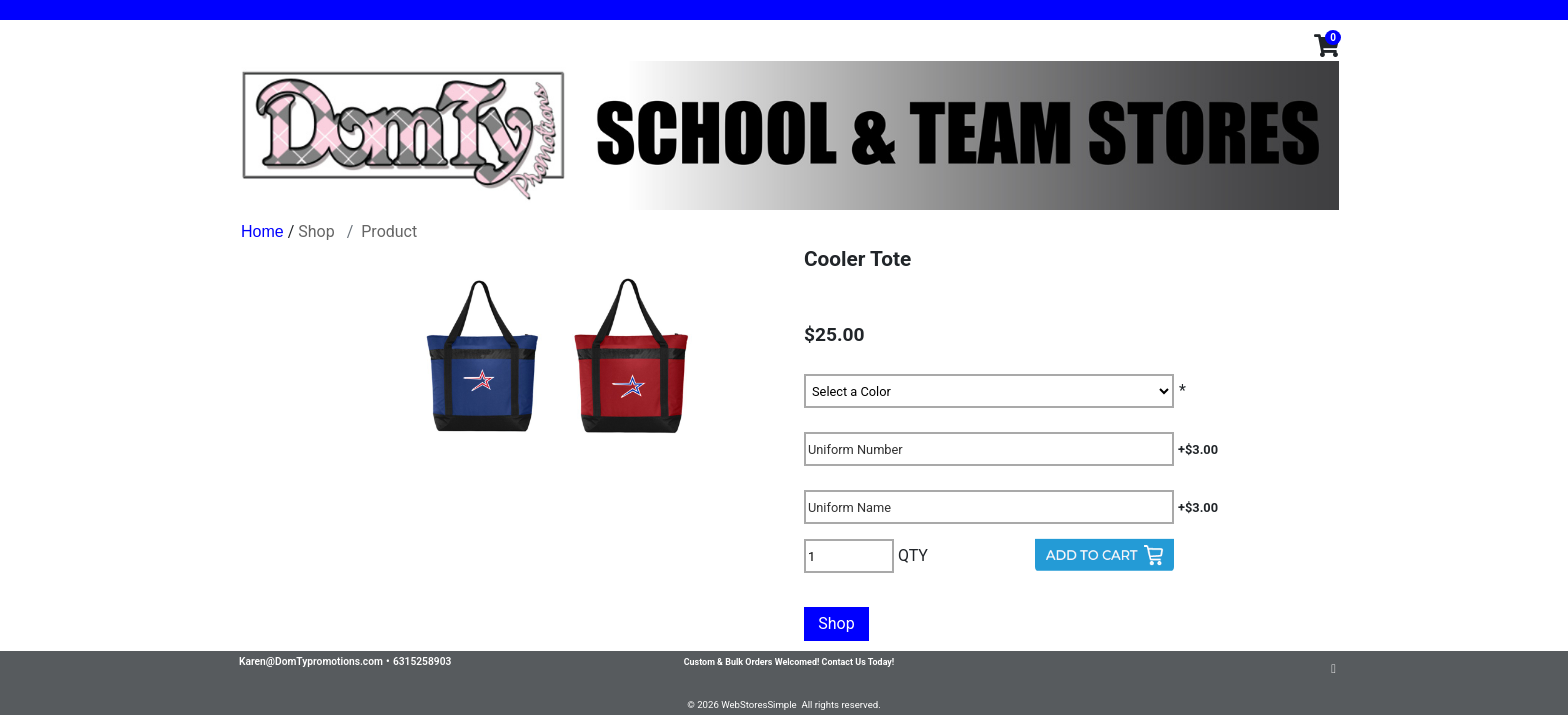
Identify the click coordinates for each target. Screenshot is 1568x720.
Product (389, 231)
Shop (316, 231)
